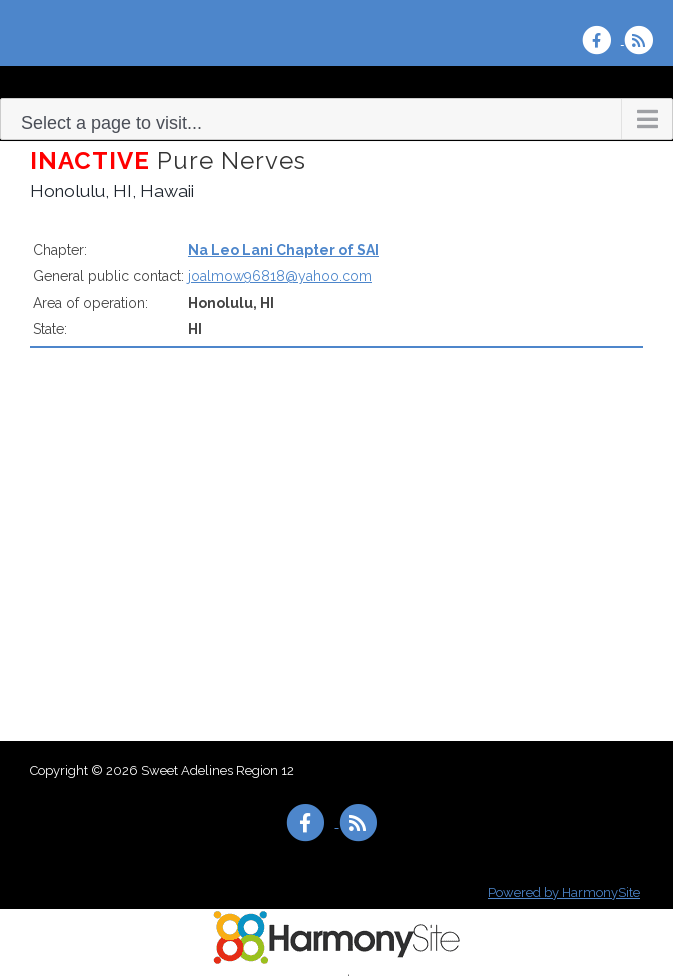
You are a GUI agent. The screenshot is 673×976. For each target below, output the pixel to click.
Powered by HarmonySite (564, 892)
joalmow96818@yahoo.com (280, 276)
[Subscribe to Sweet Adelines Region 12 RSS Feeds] (643, 40)
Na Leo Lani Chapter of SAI (283, 250)
